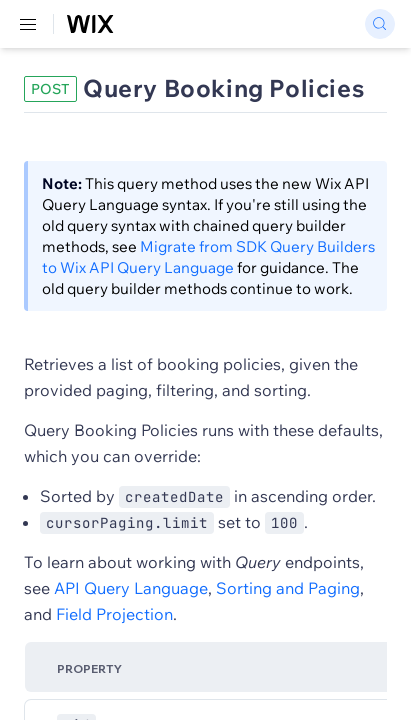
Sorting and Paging (288, 588)
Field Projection (114, 614)
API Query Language (131, 588)
